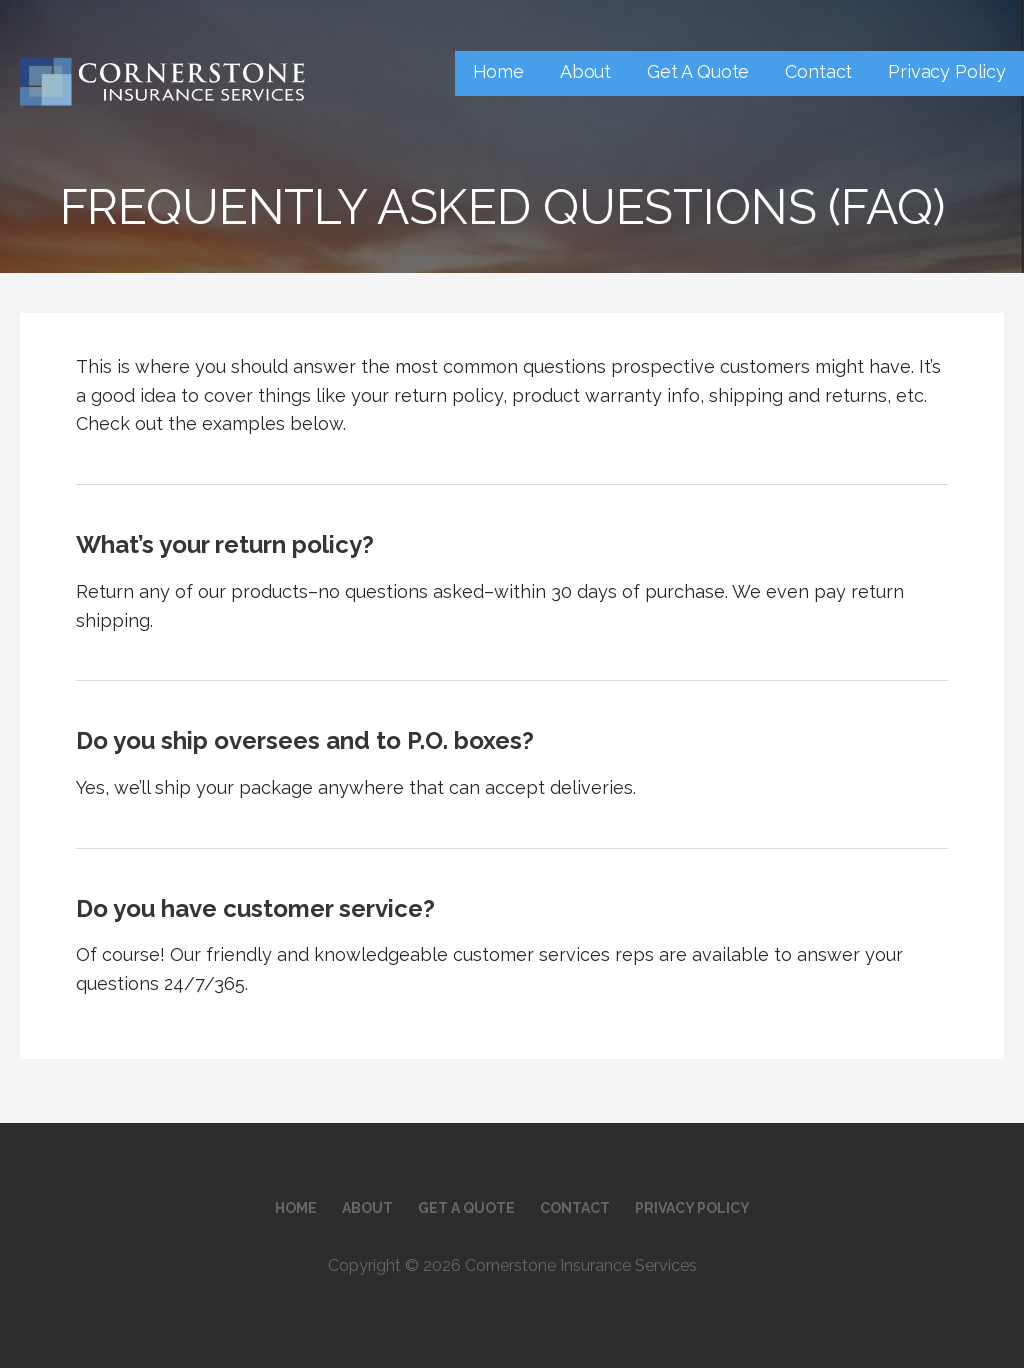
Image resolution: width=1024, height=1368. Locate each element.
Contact (818, 71)
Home (498, 71)
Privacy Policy (947, 71)
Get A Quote (698, 71)
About (585, 71)
